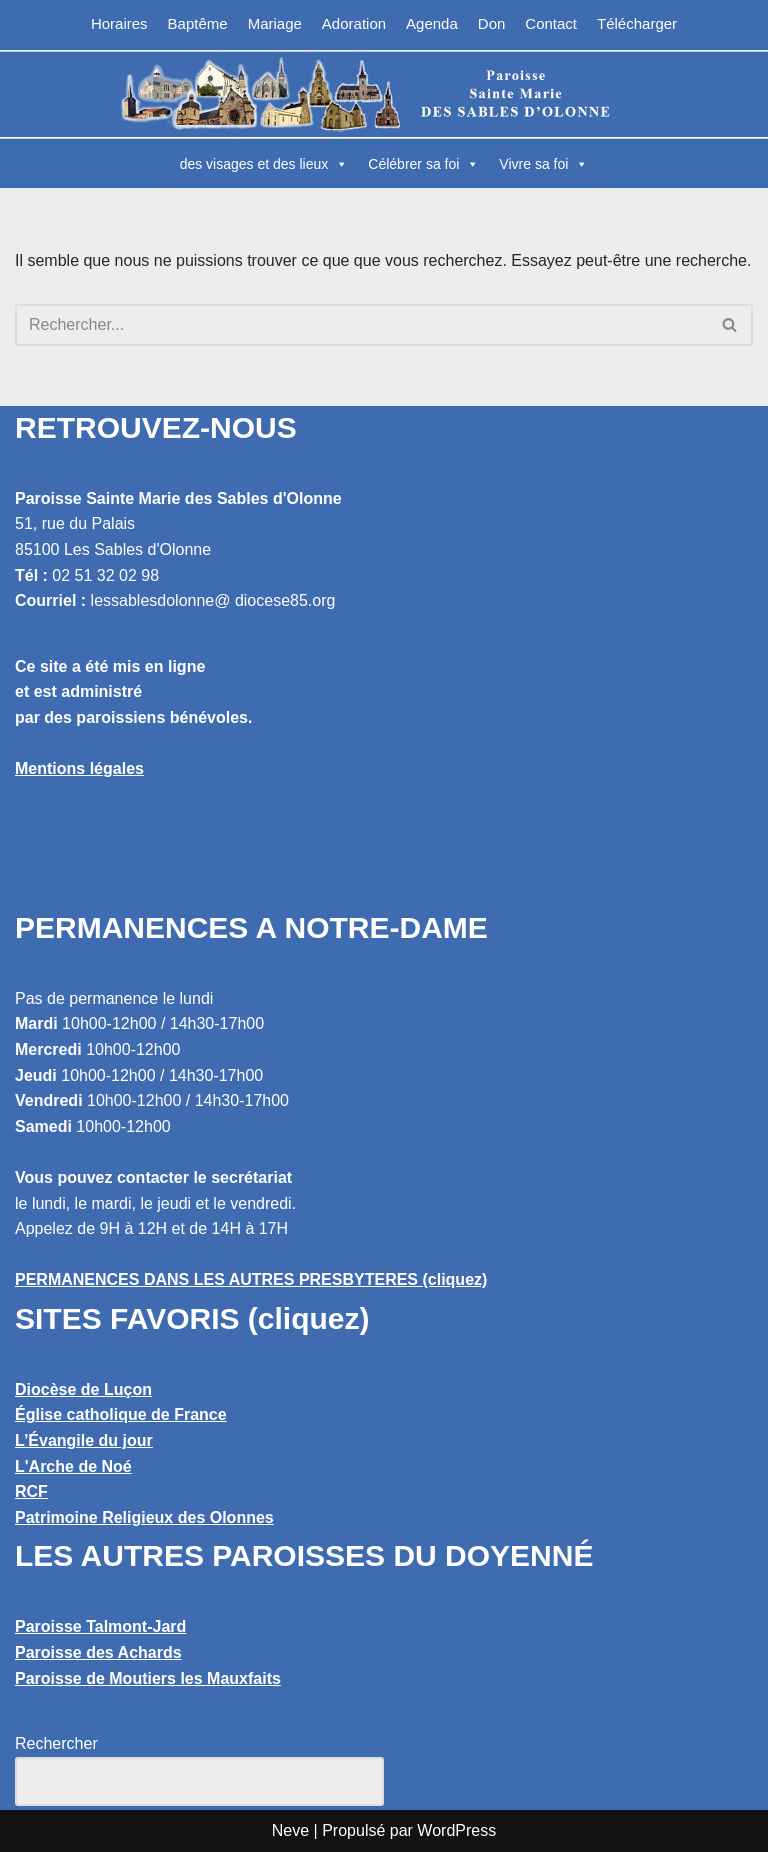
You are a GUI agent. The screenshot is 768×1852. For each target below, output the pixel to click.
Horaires (119, 23)
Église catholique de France (121, 1414)
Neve (290, 1830)
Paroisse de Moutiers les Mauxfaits (148, 1678)
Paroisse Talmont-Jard (100, 1626)
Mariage (275, 23)
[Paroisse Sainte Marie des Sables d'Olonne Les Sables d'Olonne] (384, 94)
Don (492, 23)
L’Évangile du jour (84, 1440)
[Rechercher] (361, 325)
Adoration (354, 23)
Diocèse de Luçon (83, 1389)
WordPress (456, 1830)
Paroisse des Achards (98, 1652)
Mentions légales (79, 768)
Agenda (432, 23)
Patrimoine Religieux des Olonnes (144, 1517)
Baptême (198, 23)
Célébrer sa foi (423, 164)
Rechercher (56, 1743)
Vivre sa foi (543, 164)
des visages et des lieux (264, 164)
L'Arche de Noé (73, 1466)
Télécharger (637, 23)
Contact (551, 23)
